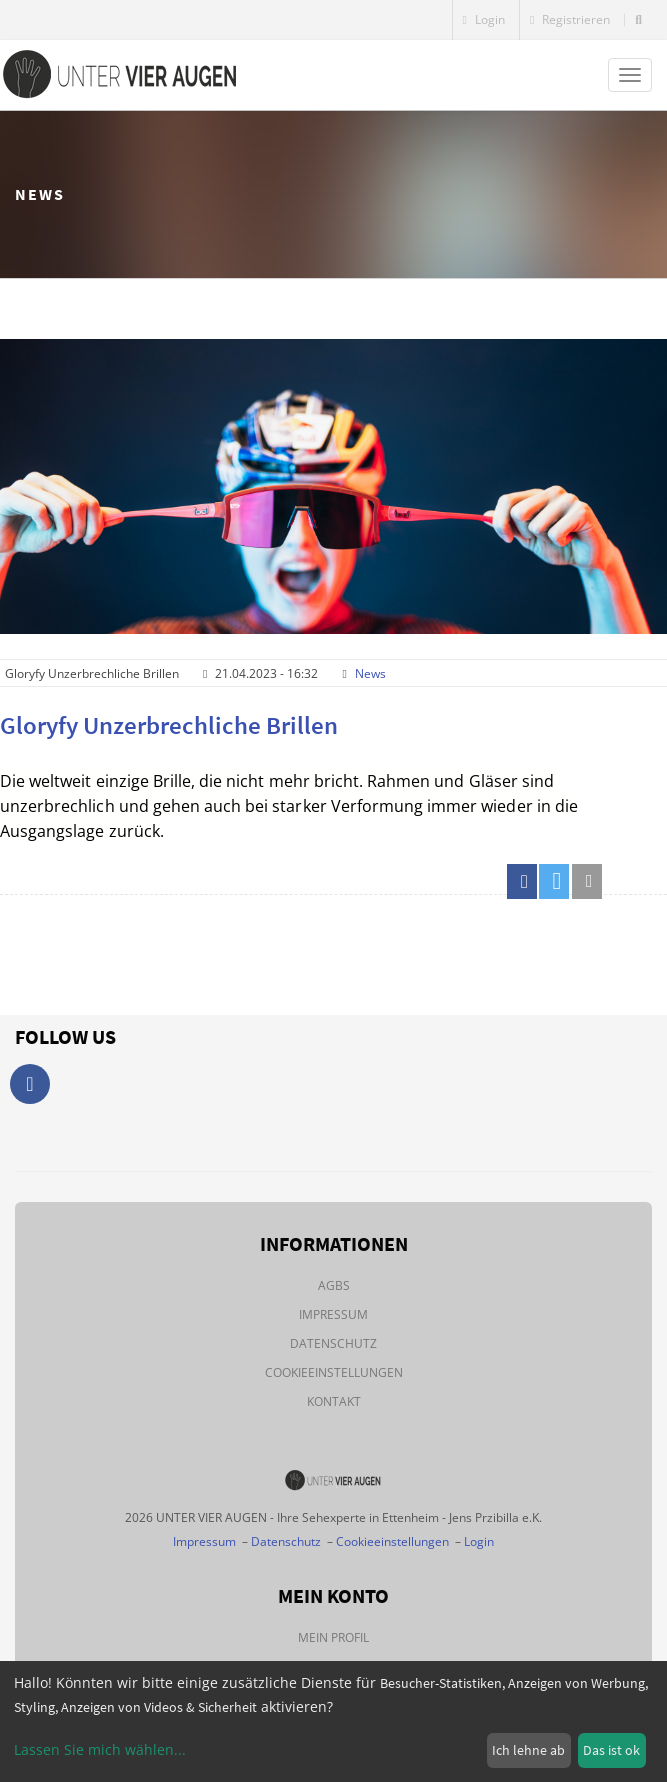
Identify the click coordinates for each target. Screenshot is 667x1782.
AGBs (334, 1285)
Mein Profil (333, 1637)
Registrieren (570, 19)
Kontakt (334, 1401)
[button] (522, 881)
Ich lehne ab (528, 1750)
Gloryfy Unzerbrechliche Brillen (169, 725)
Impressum (333, 1314)
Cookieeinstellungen (334, 1372)
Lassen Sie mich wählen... (100, 1749)
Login (484, 19)
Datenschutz (333, 1343)
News (370, 673)
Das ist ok (611, 1750)
